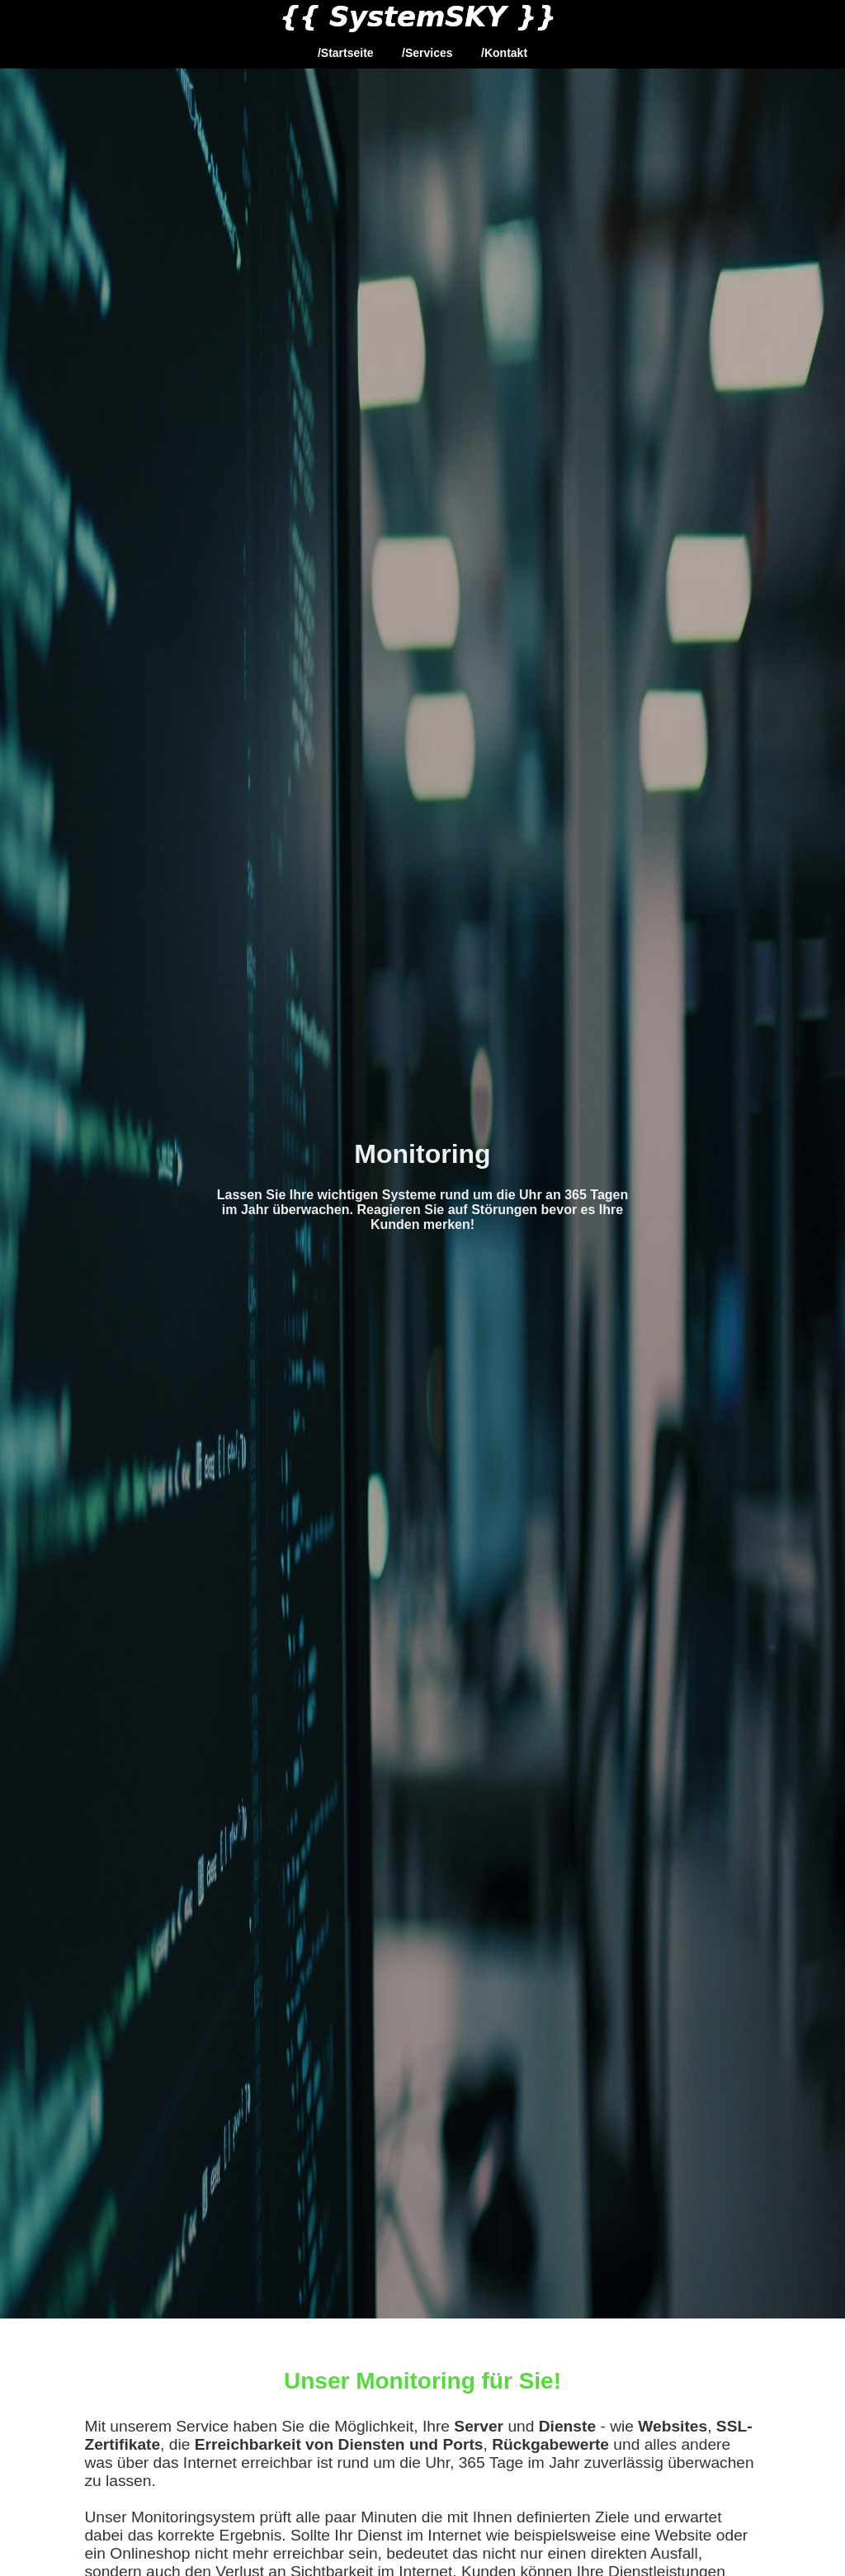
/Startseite (346, 52)
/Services (427, 52)
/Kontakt (504, 52)
